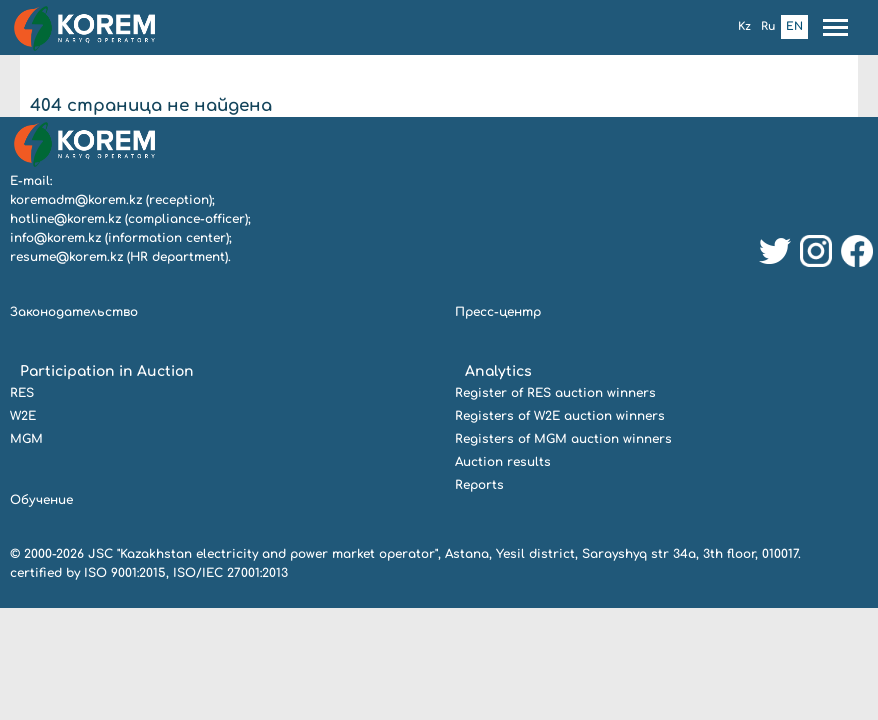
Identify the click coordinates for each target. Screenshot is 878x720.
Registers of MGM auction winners (563, 439)
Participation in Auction (107, 371)
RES (22, 393)
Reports (479, 485)
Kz (744, 26)
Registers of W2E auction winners (560, 416)
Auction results (503, 462)
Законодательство (74, 312)
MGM (26, 439)
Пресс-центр (498, 312)
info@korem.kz (55, 238)
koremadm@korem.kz (76, 200)
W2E (23, 416)
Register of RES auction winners (555, 393)
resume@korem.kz (66, 257)
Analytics (498, 371)
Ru (768, 26)
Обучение (41, 500)
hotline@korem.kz (65, 219)
